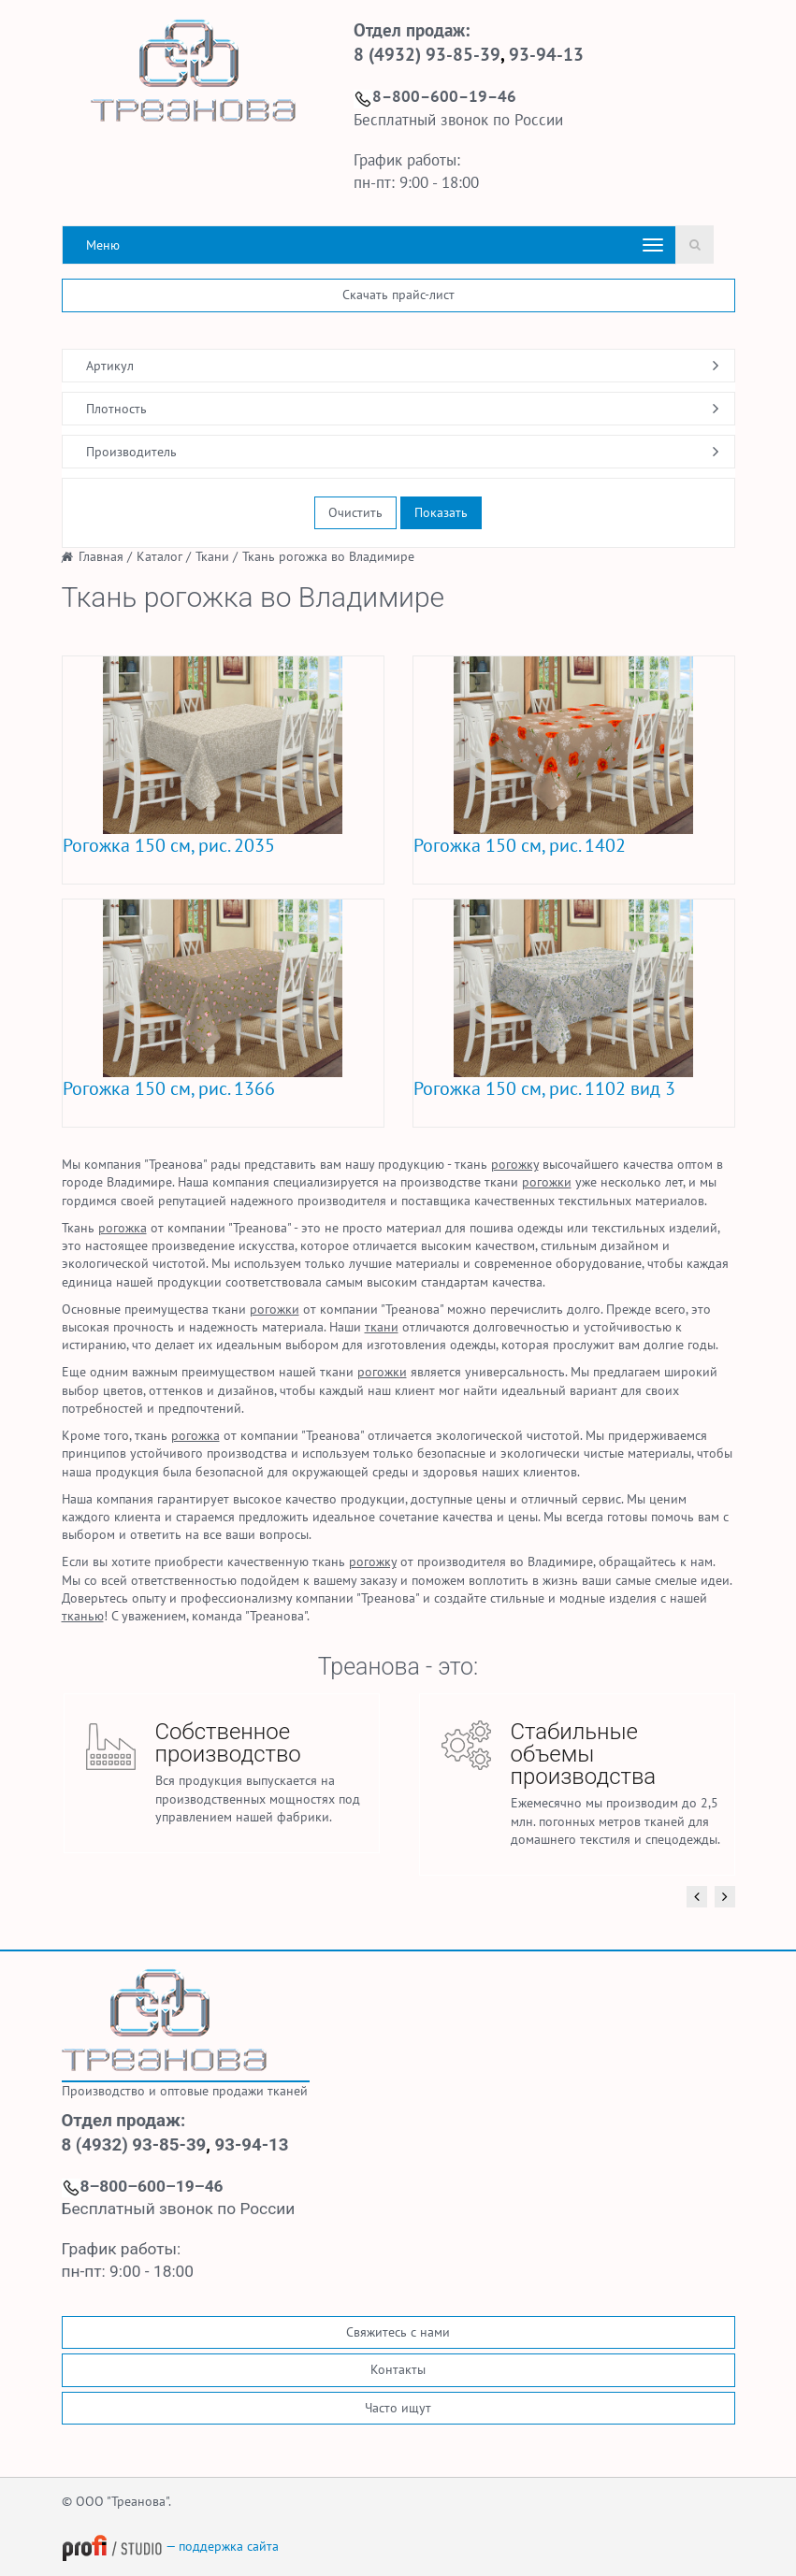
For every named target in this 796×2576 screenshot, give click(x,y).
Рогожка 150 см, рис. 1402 (519, 845)
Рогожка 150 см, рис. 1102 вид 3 (544, 1088)
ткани (381, 1326)
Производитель (131, 451)
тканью (83, 1615)
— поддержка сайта (170, 2546)
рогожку (515, 1164)
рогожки (547, 1181)
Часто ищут (398, 2407)
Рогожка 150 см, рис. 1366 (169, 1088)
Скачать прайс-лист (398, 294)
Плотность (116, 408)
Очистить (355, 512)
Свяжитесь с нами (398, 2332)
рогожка (122, 1227)
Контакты (398, 2369)
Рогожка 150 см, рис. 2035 (169, 845)
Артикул (110, 365)
